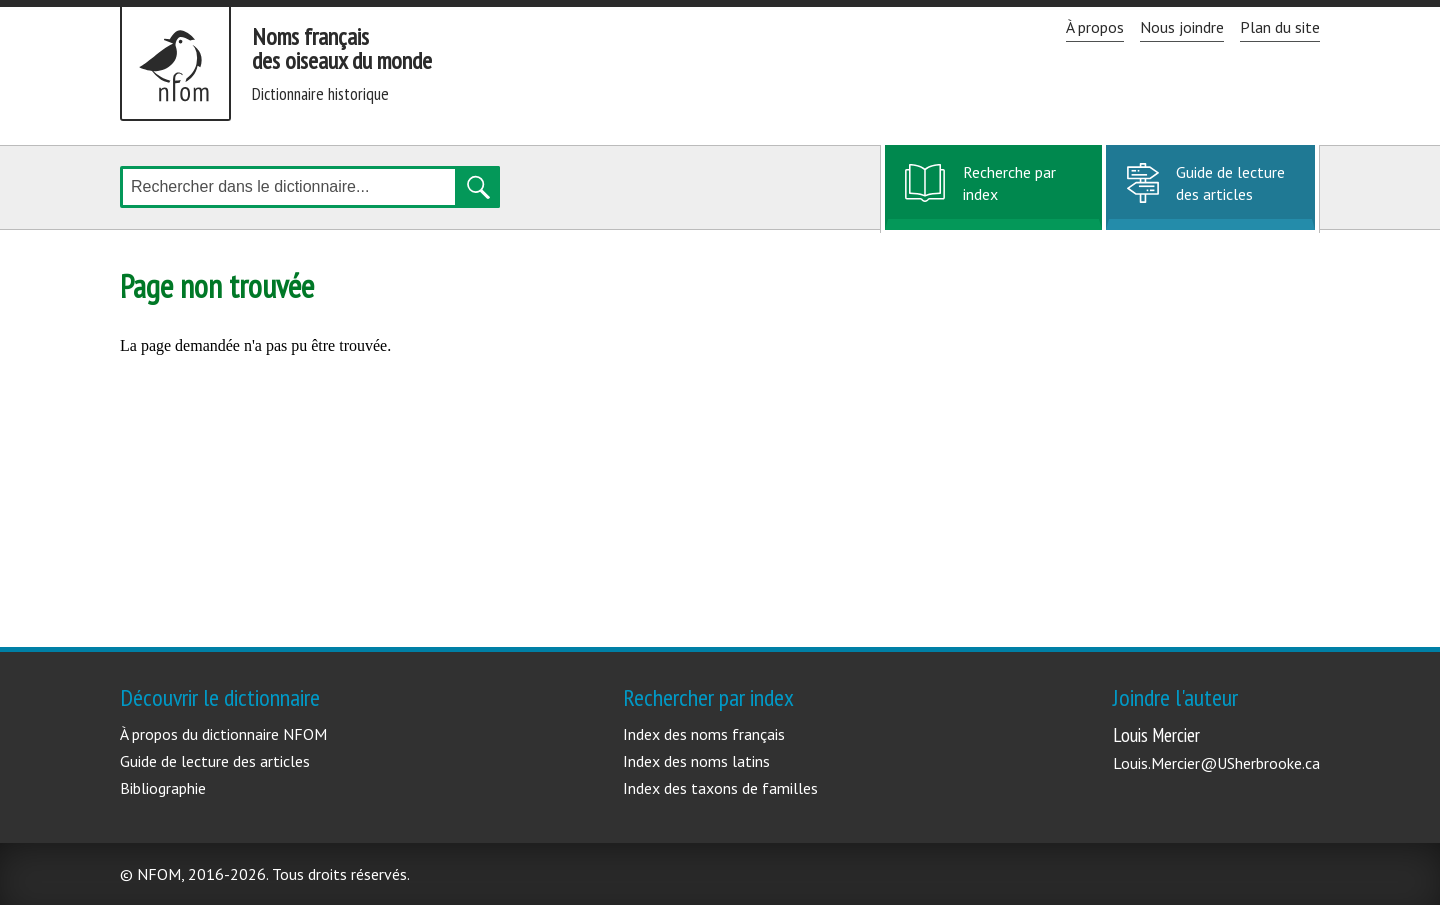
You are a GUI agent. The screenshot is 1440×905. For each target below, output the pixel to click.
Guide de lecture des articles (1230, 183)
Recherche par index (1009, 194)
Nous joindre (1182, 27)
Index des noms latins (696, 761)
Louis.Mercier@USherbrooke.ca (1216, 763)
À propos (1095, 27)
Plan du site (1280, 27)
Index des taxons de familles (720, 788)
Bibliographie (163, 788)
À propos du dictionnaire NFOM (223, 734)
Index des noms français (704, 734)
